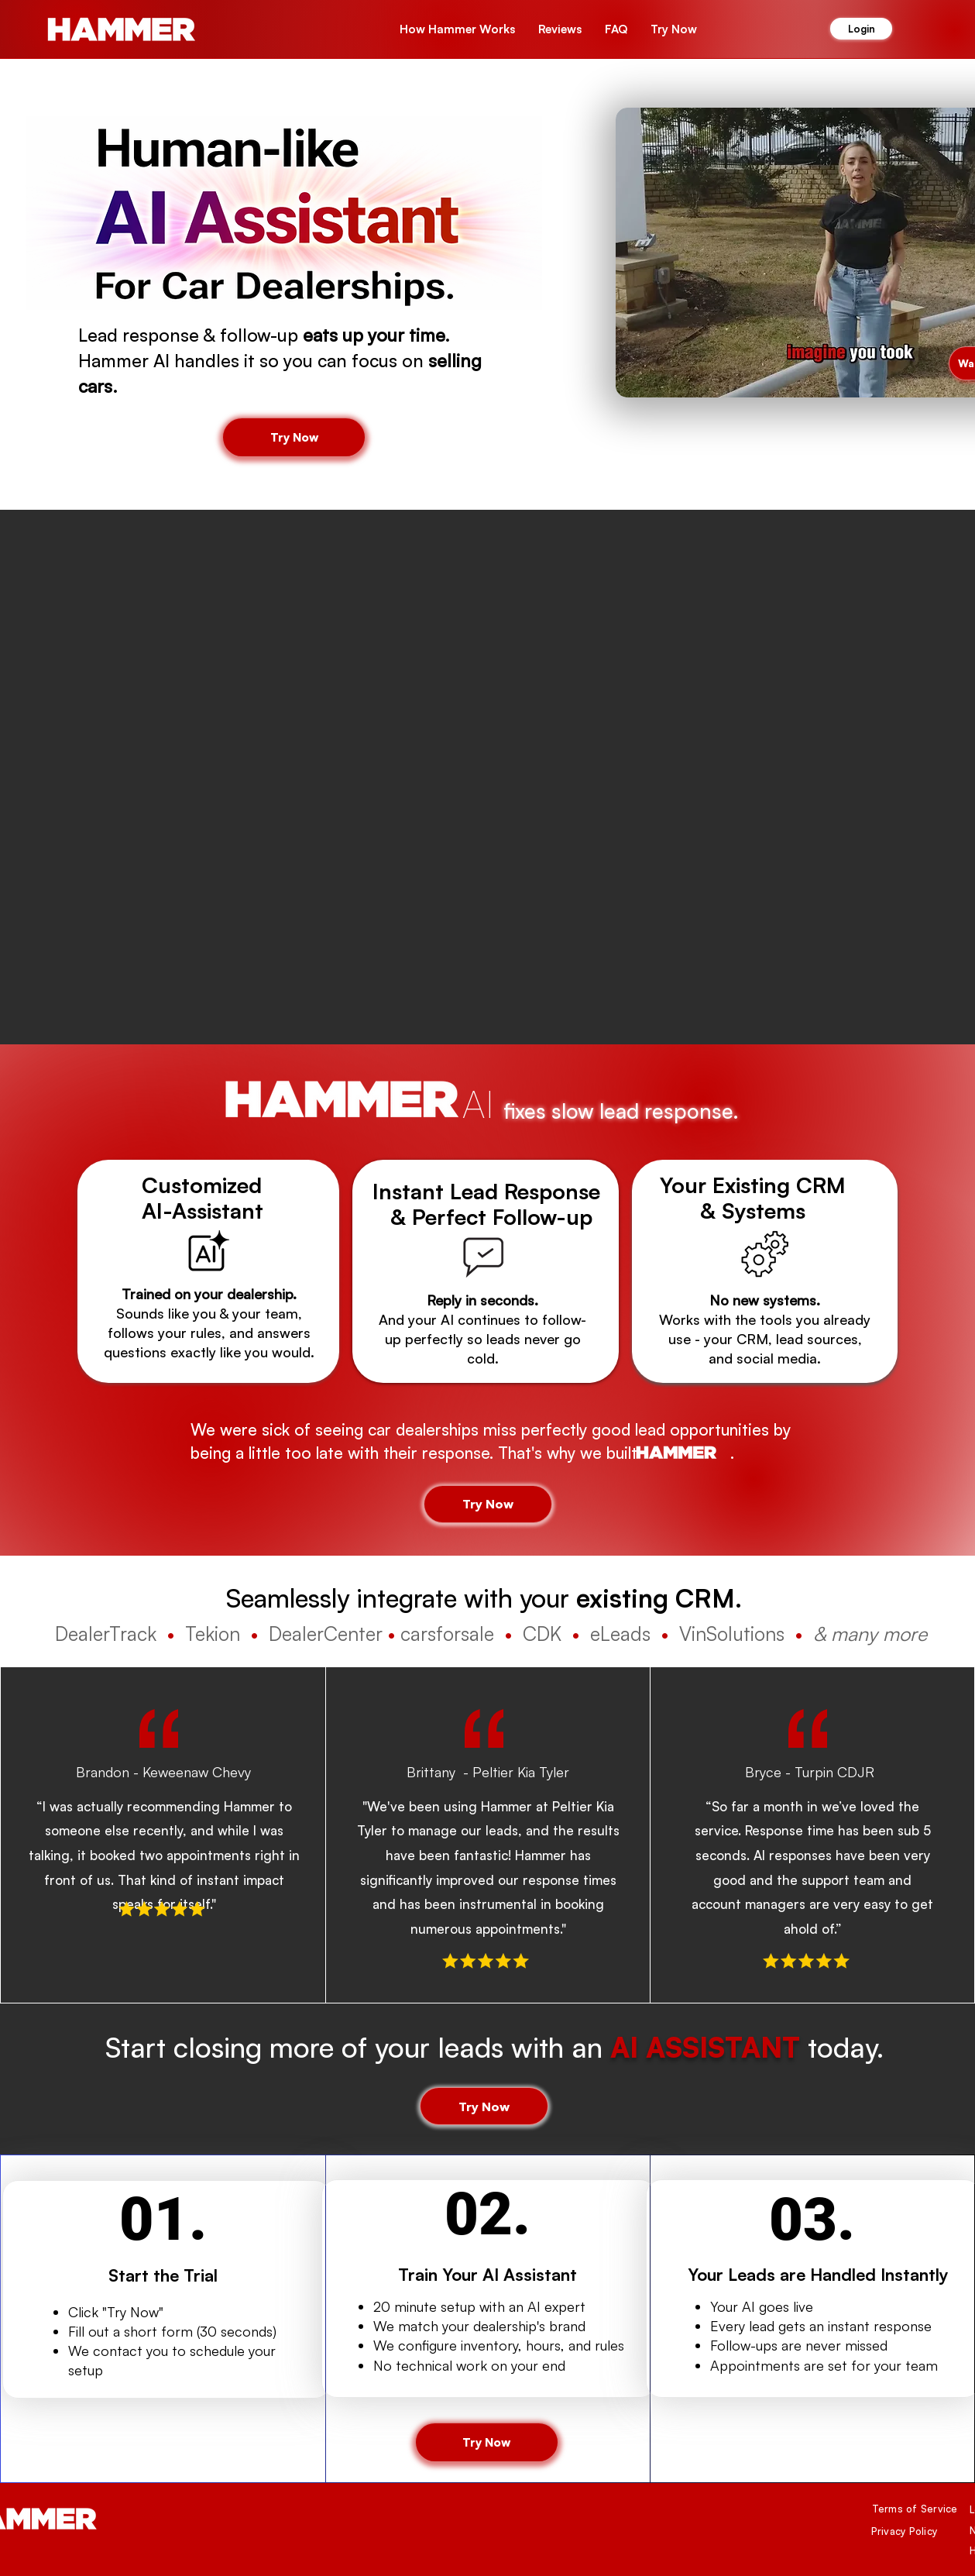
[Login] (861, 29)
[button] (674, 29)
